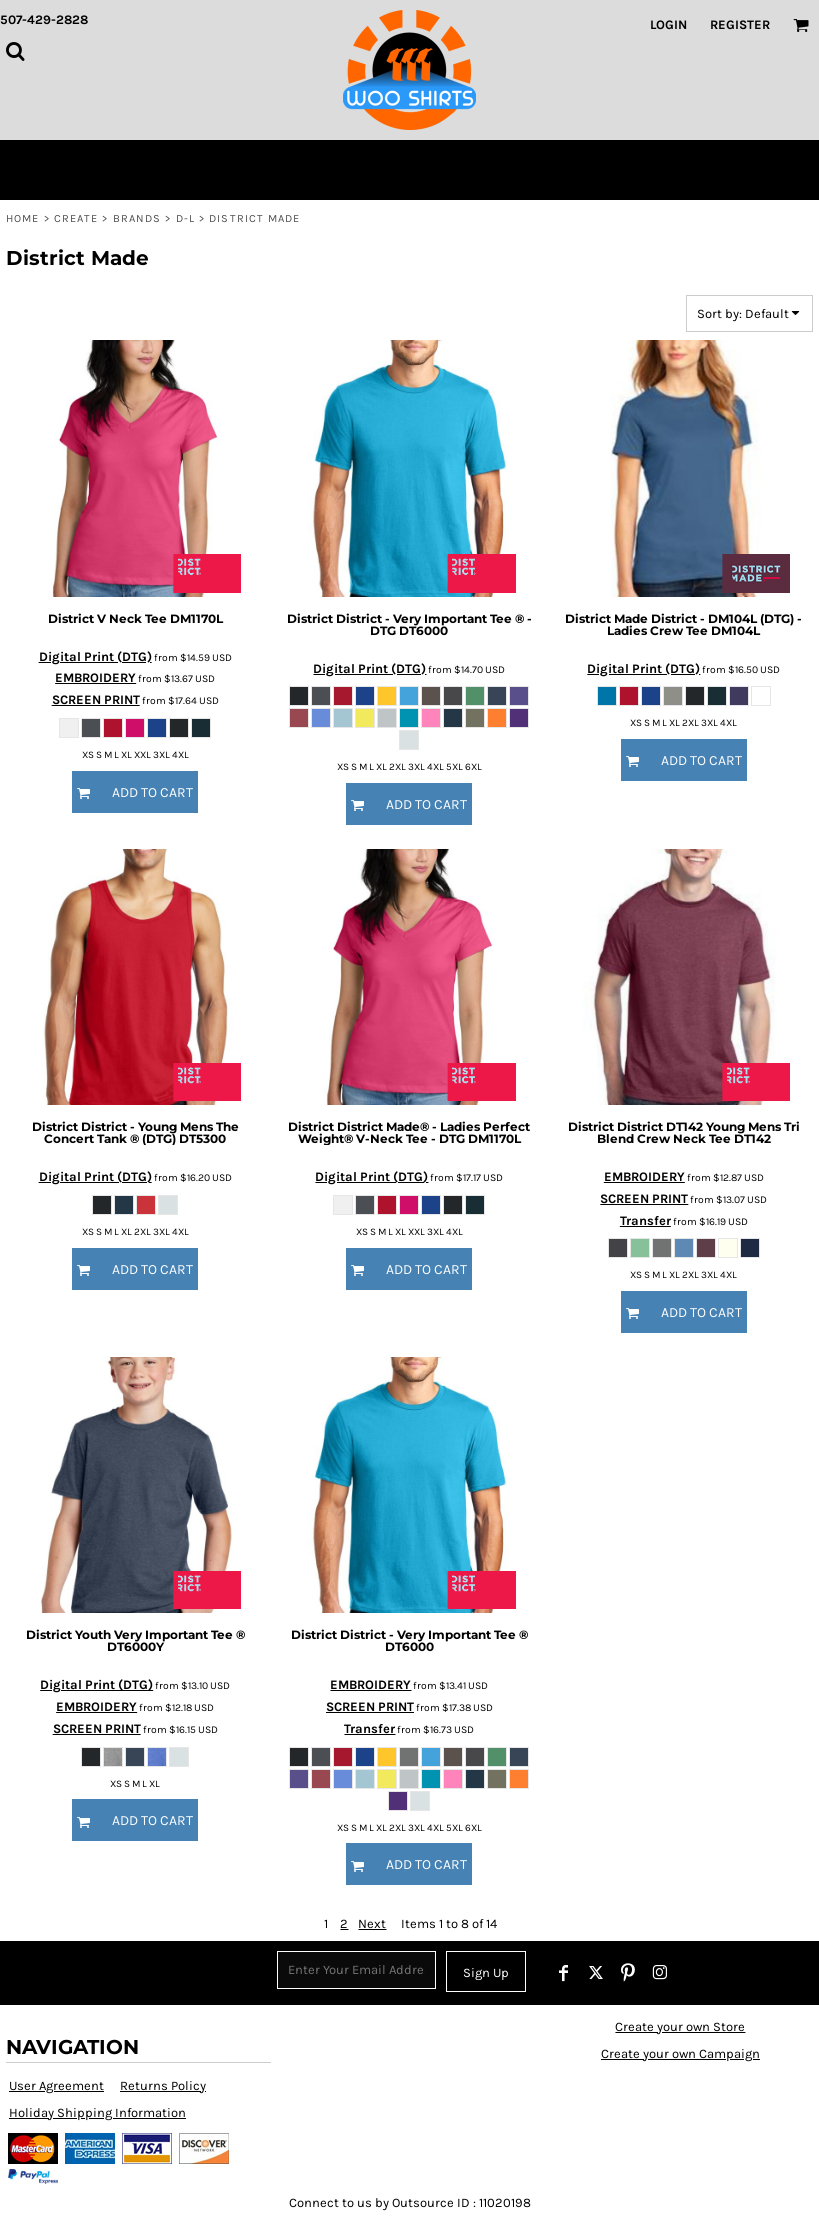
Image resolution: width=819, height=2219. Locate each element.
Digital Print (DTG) (95, 656)
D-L (185, 218)
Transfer (645, 1220)
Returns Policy (163, 2085)
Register (740, 24)
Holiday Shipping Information (97, 2112)
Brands (137, 218)
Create (76, 218)
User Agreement (56, 2085)
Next (372, 1923)
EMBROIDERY (95, 677)
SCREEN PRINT (96, 699)
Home (22, 218)
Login (668, 24)
